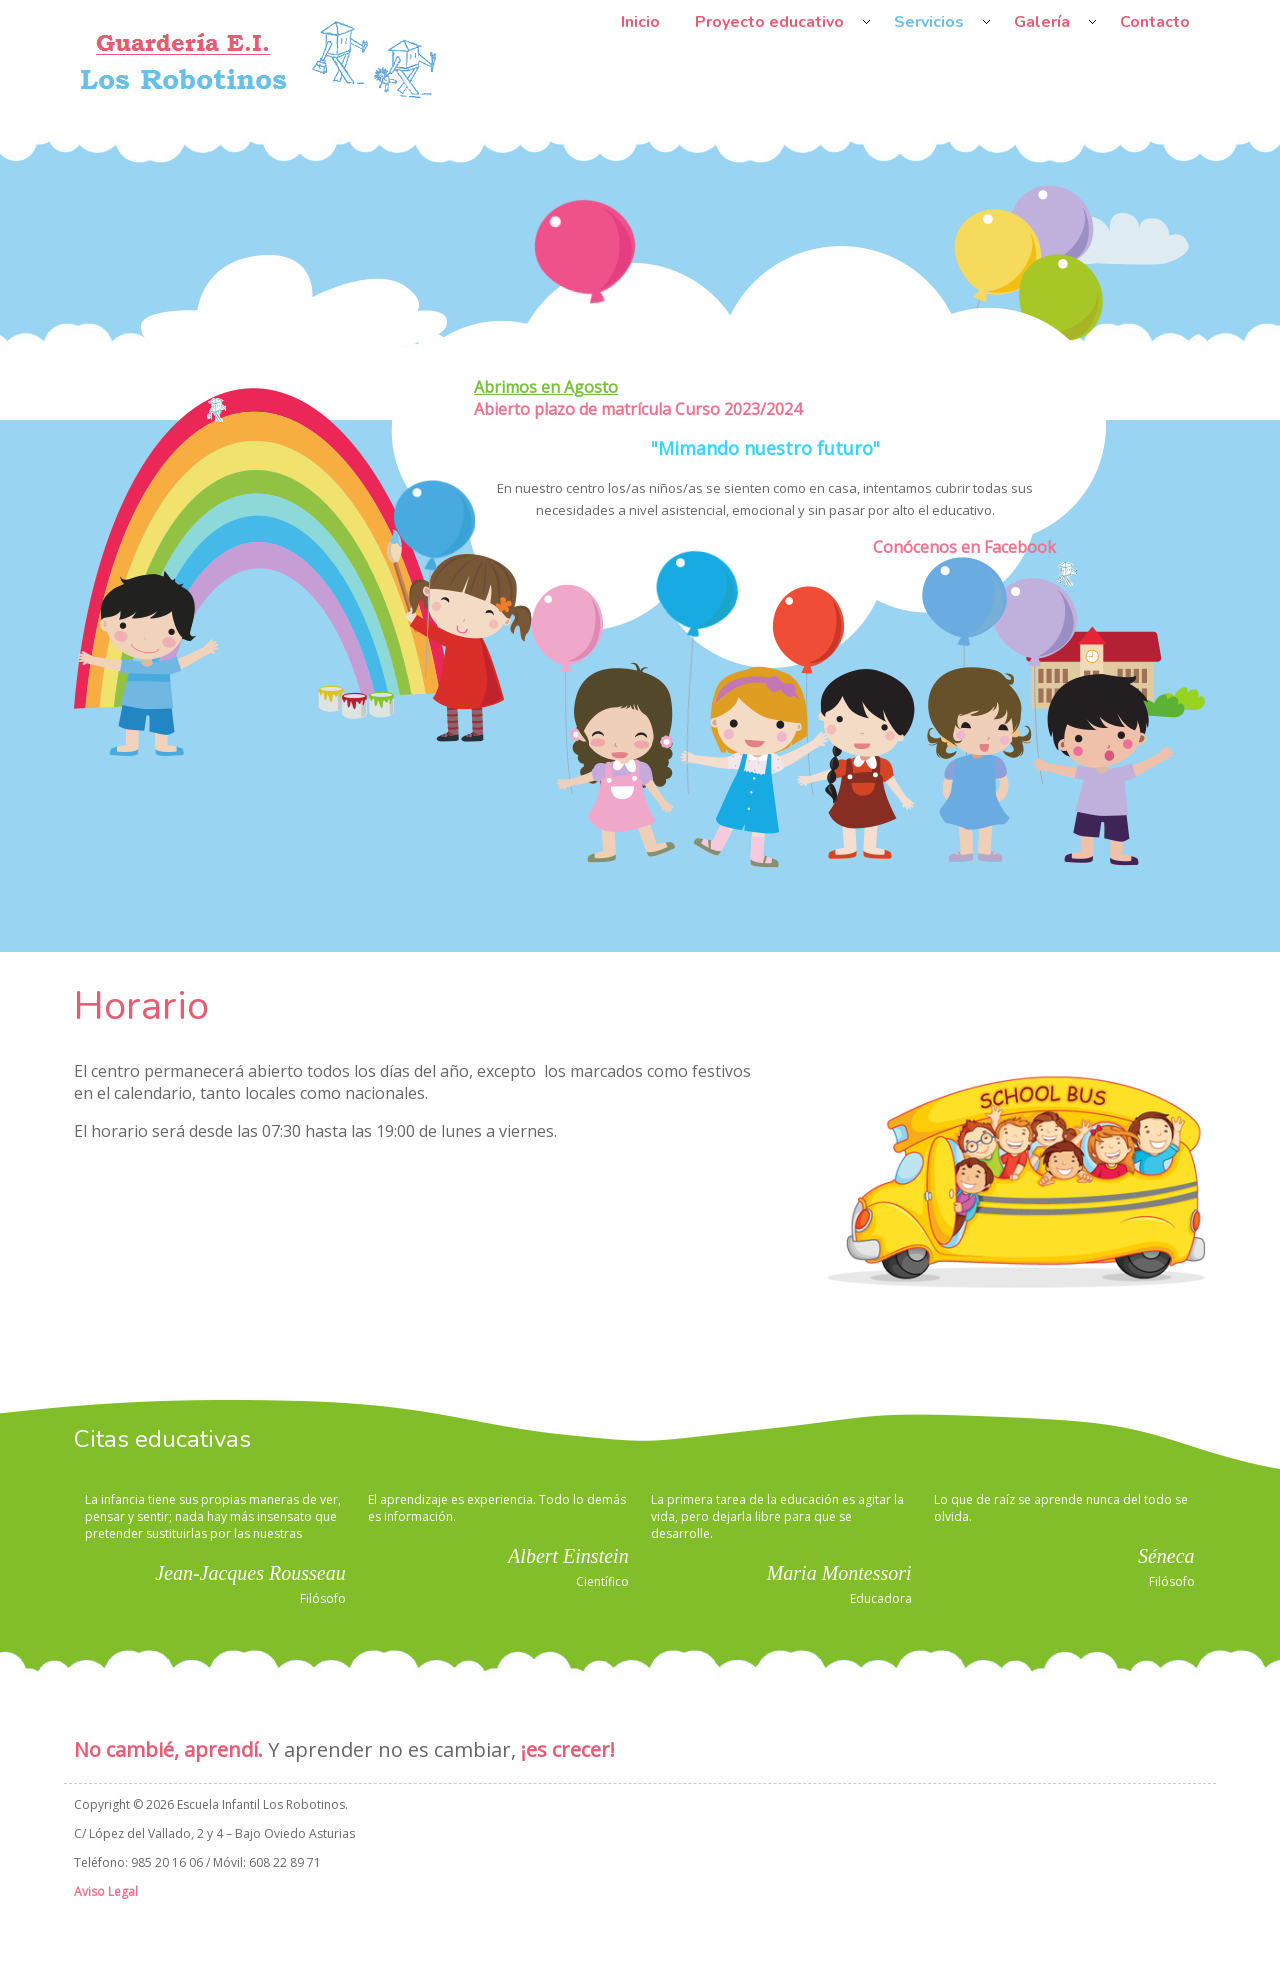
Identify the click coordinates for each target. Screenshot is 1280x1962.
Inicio (640, 22)
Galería (1042, 22)
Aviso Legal (106, 1891)
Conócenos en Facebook (964, 547)
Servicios (929, 22)
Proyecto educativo (769, 22)
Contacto (1155, 22)
